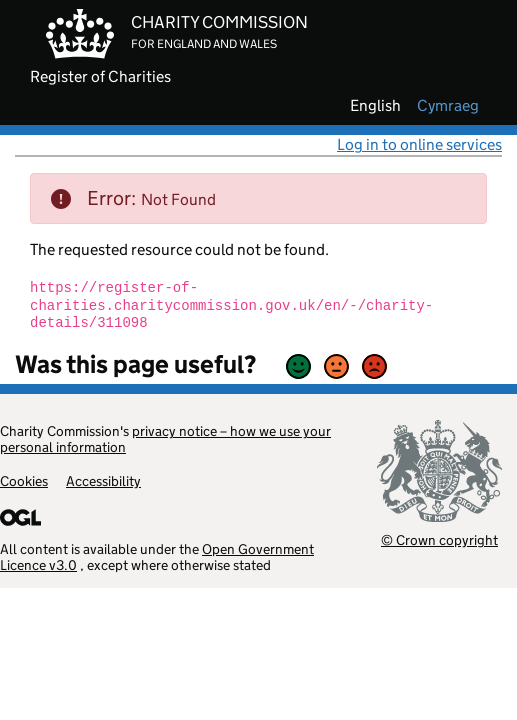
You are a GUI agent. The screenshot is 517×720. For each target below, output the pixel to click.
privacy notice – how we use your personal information (165, 439)
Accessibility (103, 481)
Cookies (24, 481)
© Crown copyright (439, 539)
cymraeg (448, 106)
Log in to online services (419, 144)
